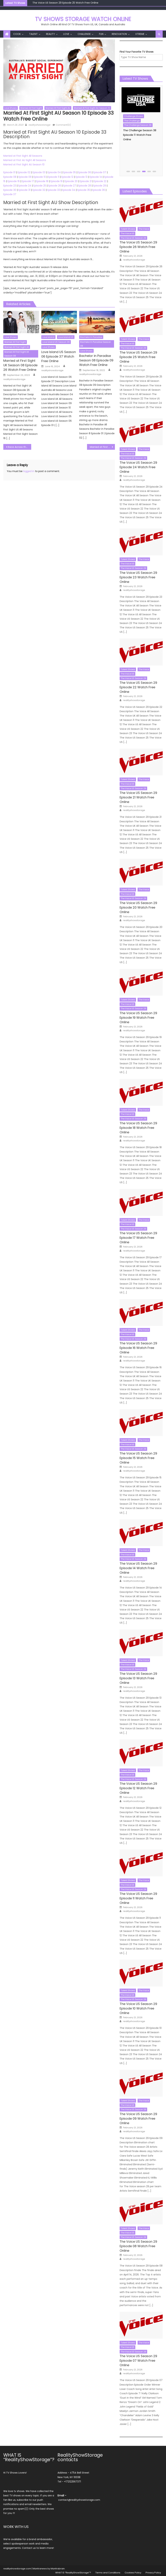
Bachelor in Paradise (91, 337)
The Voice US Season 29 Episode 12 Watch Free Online (138, 1788)
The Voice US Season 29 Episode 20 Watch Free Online (138, 907)
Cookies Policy (133, 2572)
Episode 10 (40, 177)
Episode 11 (53, 177)
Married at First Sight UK (16, 347)
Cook (17, 34)
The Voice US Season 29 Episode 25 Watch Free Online (65, 3)
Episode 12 (67, 177)
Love (66, 34)
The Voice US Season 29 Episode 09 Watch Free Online (138, 2118)
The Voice (144, 228)
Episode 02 (24, 172)
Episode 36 (98, 190)
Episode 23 (9, 185)
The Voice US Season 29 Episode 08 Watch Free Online (138, 2246)
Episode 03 (39, 172)
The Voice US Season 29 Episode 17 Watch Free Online (138, 1237)
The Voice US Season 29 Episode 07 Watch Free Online (138, 2360)
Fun (101, 34)
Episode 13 (82, 177)
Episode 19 (56, 181)
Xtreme (139, 34)
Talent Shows (128, 228)
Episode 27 (69, 185)
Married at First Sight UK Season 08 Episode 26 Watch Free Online (20, 365)
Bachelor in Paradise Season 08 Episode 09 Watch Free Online (96, 360)
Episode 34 (68, 190)
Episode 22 (100, 181)
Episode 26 (54, 185)
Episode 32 (38, 190)
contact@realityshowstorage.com (79, 2500)
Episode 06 (84, 172)
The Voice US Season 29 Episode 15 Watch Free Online (138, 1458)
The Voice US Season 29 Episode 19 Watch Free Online (138, 1017)
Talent (33, 34)
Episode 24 (24, 185)
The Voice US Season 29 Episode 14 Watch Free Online (138, 1568)
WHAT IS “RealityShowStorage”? (73, 2572)
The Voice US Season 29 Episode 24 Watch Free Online (138, 467)
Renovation (119, 34)
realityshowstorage (39, 125)
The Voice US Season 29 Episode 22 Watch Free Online (138, 687)
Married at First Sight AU (58, 107)
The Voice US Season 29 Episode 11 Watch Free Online (138, 1898)
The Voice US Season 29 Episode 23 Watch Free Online (138, 577)
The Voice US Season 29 (133, 237)
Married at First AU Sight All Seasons (24, 160)
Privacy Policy (153, 2572)
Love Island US (65, 337)
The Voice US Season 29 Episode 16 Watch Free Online (138, 1347)
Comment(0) (63, 125)
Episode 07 (99, 172)
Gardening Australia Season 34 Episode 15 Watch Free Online (137, 145)
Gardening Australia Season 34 (139, 129)
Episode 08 (9, 177)
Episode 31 (24, 190)
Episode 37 (9, 194)
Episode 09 (25, 177)
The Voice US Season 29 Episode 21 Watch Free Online (138, 797)
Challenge (84, 34)
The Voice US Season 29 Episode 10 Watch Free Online (138, 2008)
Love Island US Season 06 (56, 341)
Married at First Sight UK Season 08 (16, 353)
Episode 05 (69, 172)
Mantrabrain (58, 2568)
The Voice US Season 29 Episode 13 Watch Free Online (138, 1678)
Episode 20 (71, 181)
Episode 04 (54, 172)
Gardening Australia (135, 123)
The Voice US (127, 233)
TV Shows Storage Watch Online (83, 19)
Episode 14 (96, 177)
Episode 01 (9, 172)
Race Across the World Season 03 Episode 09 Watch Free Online (19, 447)
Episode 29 (99, 185)
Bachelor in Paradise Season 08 (95, 343)
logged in (28, 471)
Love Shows (10, 107)
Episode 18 (42, 181)
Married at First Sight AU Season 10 (92, 107)
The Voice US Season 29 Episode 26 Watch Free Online (138, 247)
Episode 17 (28, 181)
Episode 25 (39, 185)
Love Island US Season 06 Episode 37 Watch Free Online (58, 356)
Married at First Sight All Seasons (22, 156)
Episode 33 (53, 190)
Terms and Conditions (107, 2572)
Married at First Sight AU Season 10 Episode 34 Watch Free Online (102, 447)
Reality (50, 34)
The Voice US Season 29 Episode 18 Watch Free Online (138, 1127)
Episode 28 (84, 185)
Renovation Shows (134, 135)
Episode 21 (86, 181)
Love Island (48, 337)
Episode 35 (83, 190)
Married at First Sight (31, 107)
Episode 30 (9, 190)
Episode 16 (13, 181)
